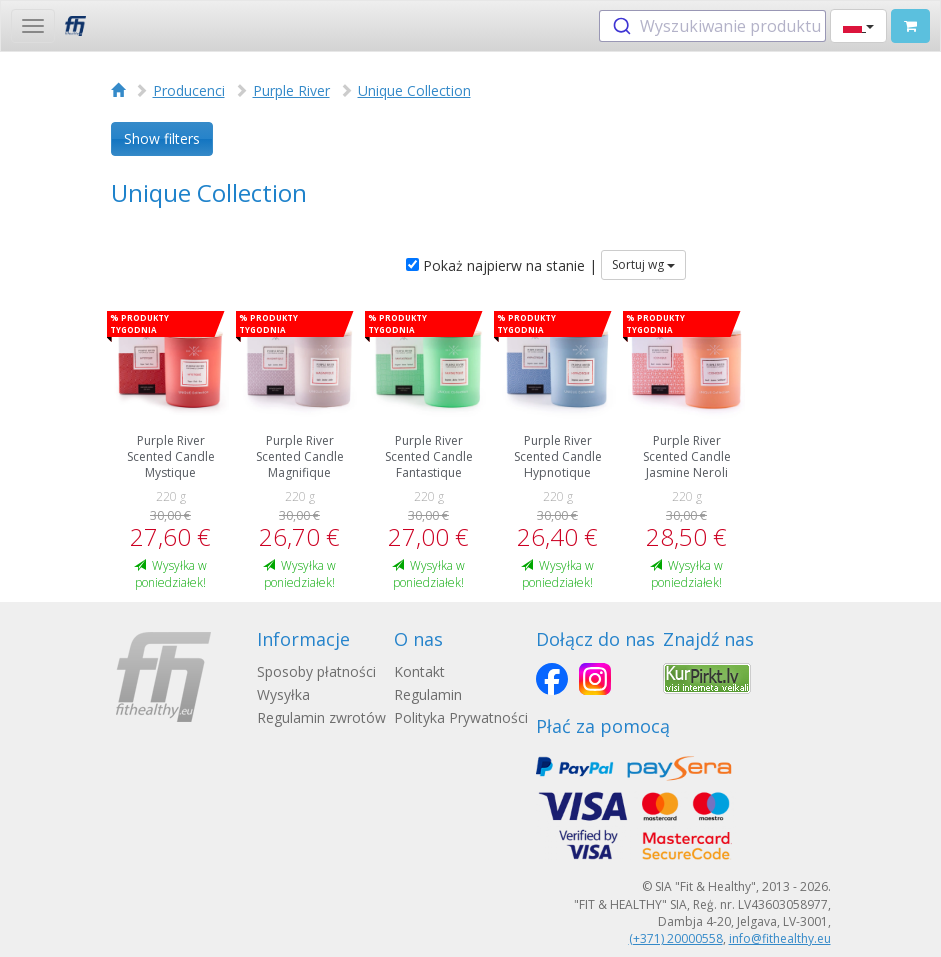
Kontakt (419, 671)
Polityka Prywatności (461, 717)
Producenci (189, 90)
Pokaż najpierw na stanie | (501, 265)
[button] (858, 26)
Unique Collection (414, 90)
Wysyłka (283, 694)
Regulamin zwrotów (321, 717)
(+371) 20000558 (676, 938)
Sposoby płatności (316, 671)
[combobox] (712, 26)
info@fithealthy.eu (780, 938)
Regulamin (428, 694)
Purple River (291, 90)
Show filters (162, 138)
